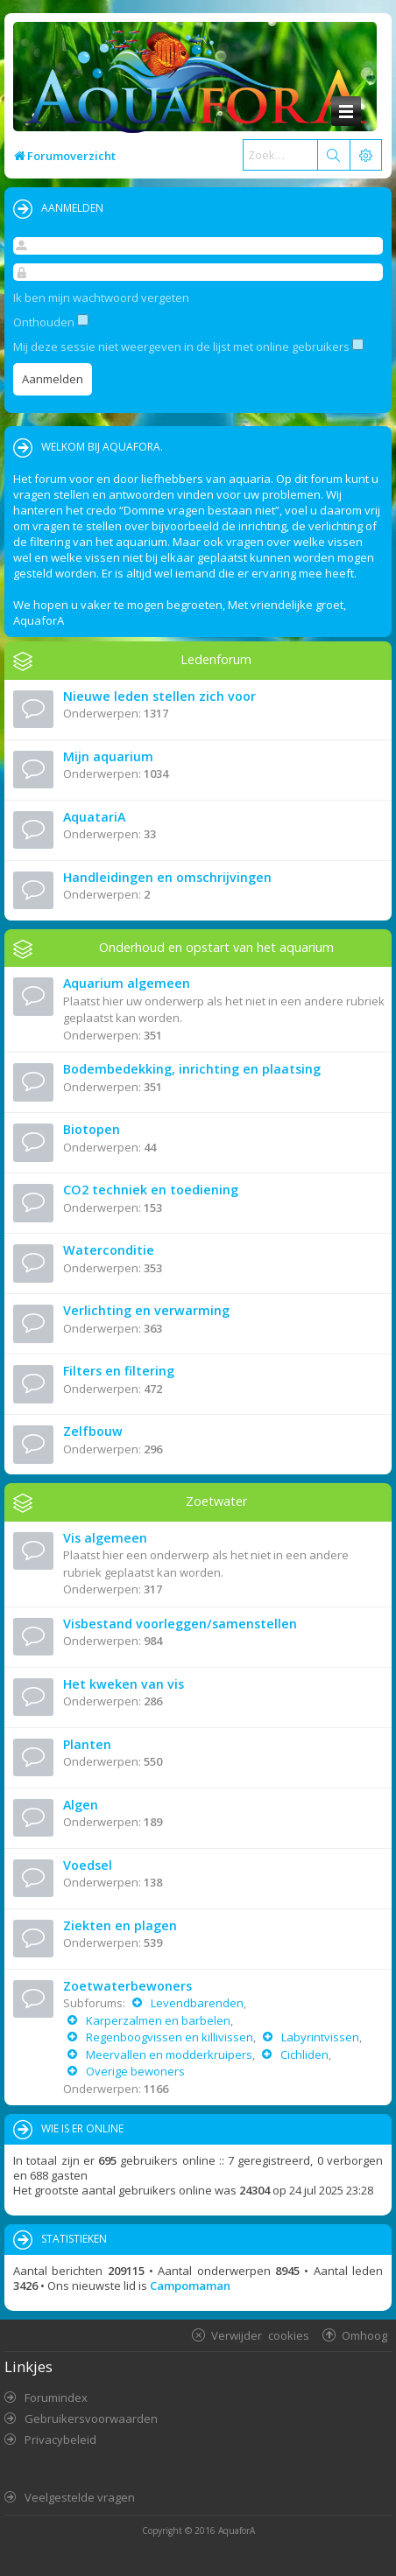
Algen (80, 1804)
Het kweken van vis (123, 1684)
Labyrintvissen (319, 2037)
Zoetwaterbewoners (127, 1986)
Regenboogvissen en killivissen (168, 2037)
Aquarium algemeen (126, 983)
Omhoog (364, 2335)
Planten (87, 1744)
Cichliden (303, 2054)
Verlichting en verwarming (146, 1310)
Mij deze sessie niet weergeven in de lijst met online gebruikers (188, 346)
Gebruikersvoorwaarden (91, 2418)
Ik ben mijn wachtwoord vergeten (101, 297)
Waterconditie (108, 1250)
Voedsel (87, 1865)
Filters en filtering (118, 1370)
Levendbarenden (196, 2003)
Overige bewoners (134, 2071)
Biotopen (91, 1129)
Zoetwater (216, 1501)
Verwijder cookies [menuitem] (260, 2335)
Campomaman (190, 2285)
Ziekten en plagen (120, 1925)
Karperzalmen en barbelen (156, 2020)
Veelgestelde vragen (80, 2497)
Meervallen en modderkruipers (167, 2054)
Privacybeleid (60, 2439)
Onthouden (50, 322)
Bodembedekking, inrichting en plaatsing (192, 1068)
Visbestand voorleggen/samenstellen (180, 1623)
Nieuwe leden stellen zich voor (159, 696)
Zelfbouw (93, 1431)
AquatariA (94, 816)
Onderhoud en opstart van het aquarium (216, 947)
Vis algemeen (105, 1538)
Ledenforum (215, 659)
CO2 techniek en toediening (150, 1189)
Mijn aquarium (108, 756)
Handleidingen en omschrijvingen (167, 877)
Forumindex (56, 2397)
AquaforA (236, 2530)
